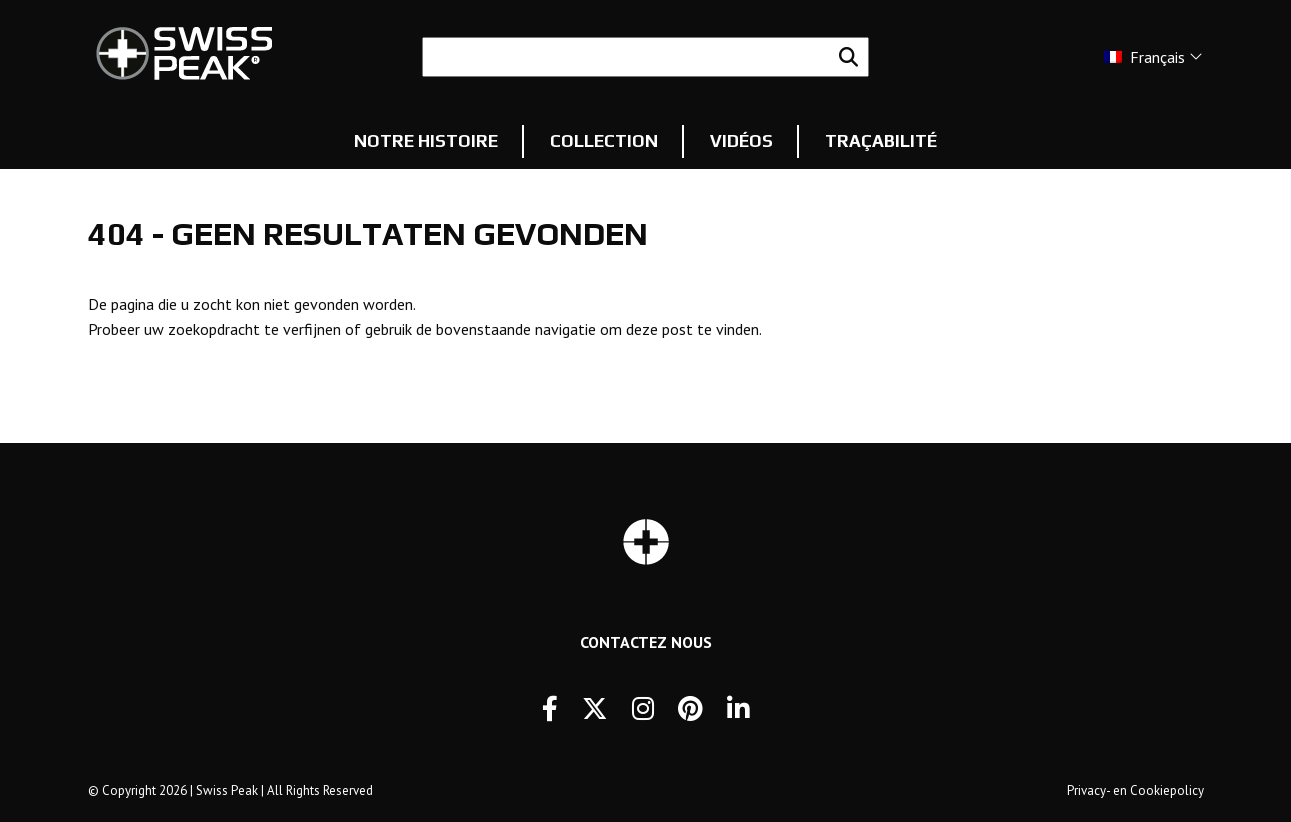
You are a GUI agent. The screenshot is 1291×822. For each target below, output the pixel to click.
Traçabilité (881, 141)
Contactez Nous (646, 642)
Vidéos (741, 141)
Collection (604, 141)
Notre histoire (426, 141)
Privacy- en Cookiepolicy (1135, 790)
